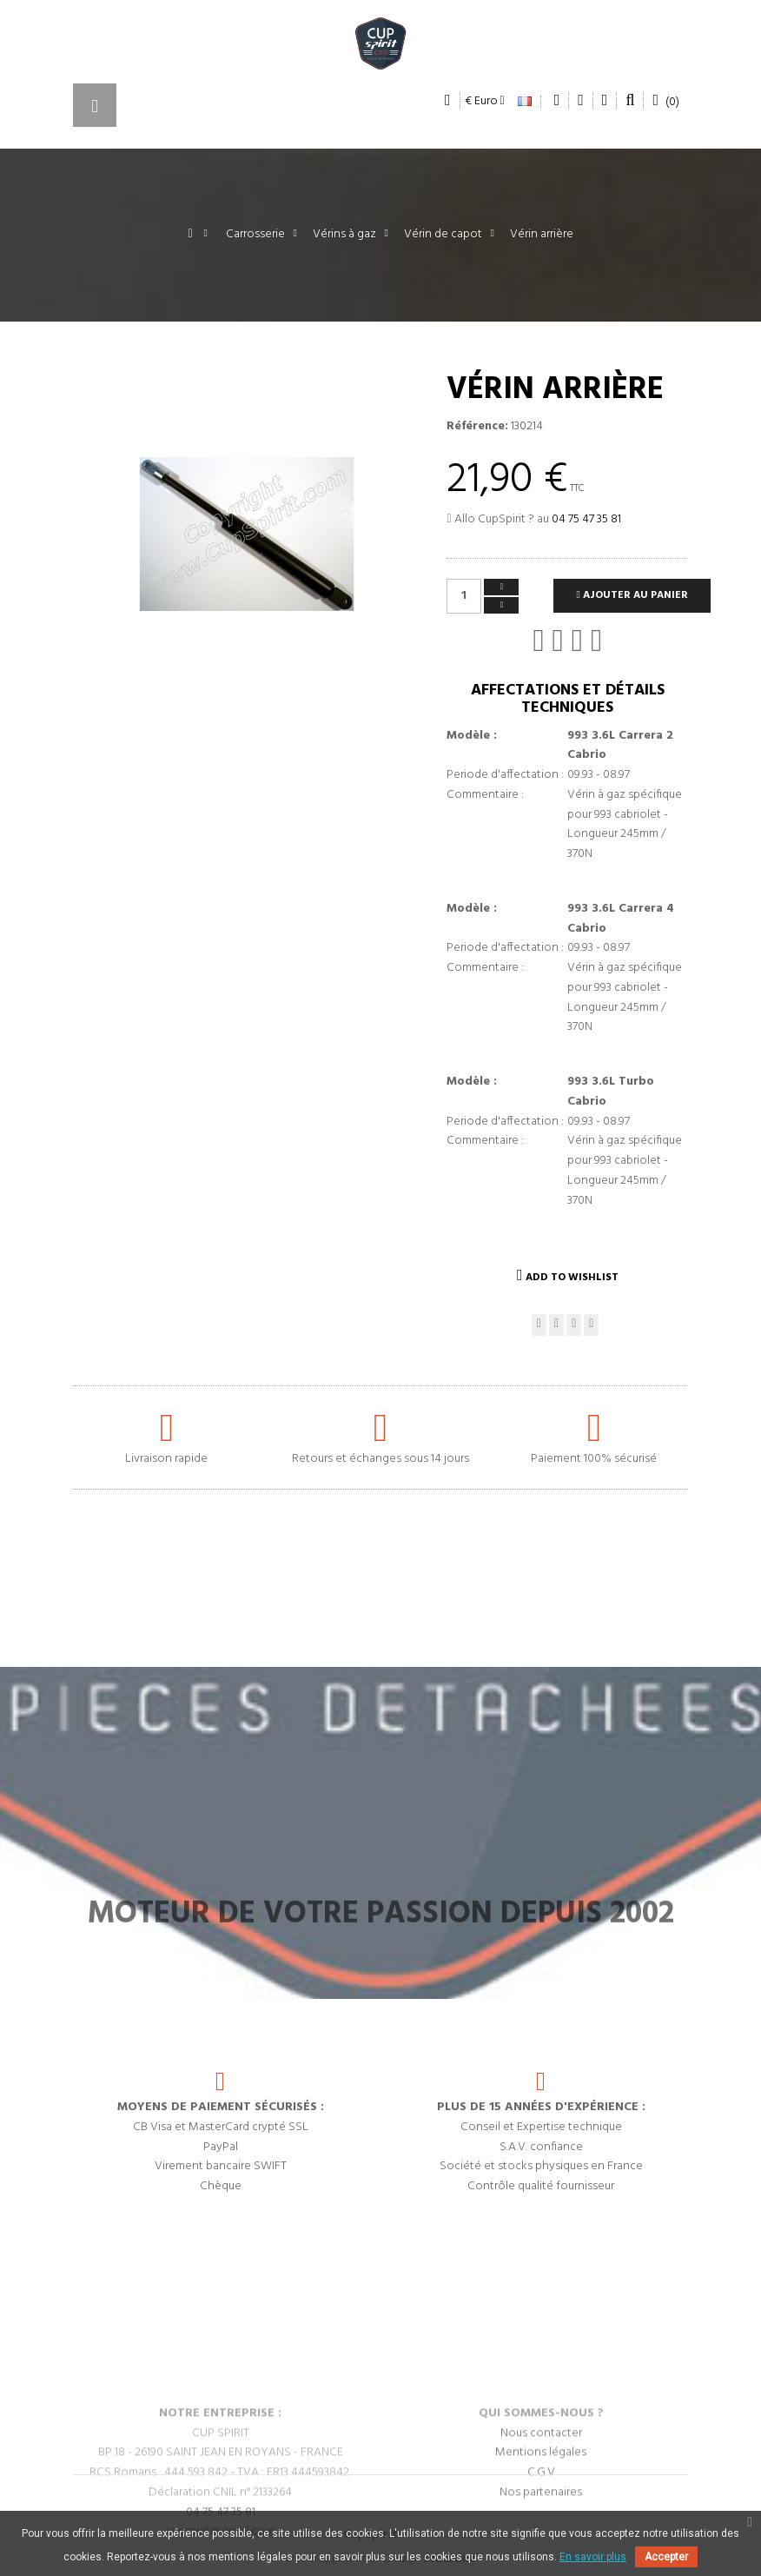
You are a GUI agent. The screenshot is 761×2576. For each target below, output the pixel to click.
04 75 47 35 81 (586, 519)
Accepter (666, 2557)
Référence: (477, 426)
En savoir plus (592, 2557)
